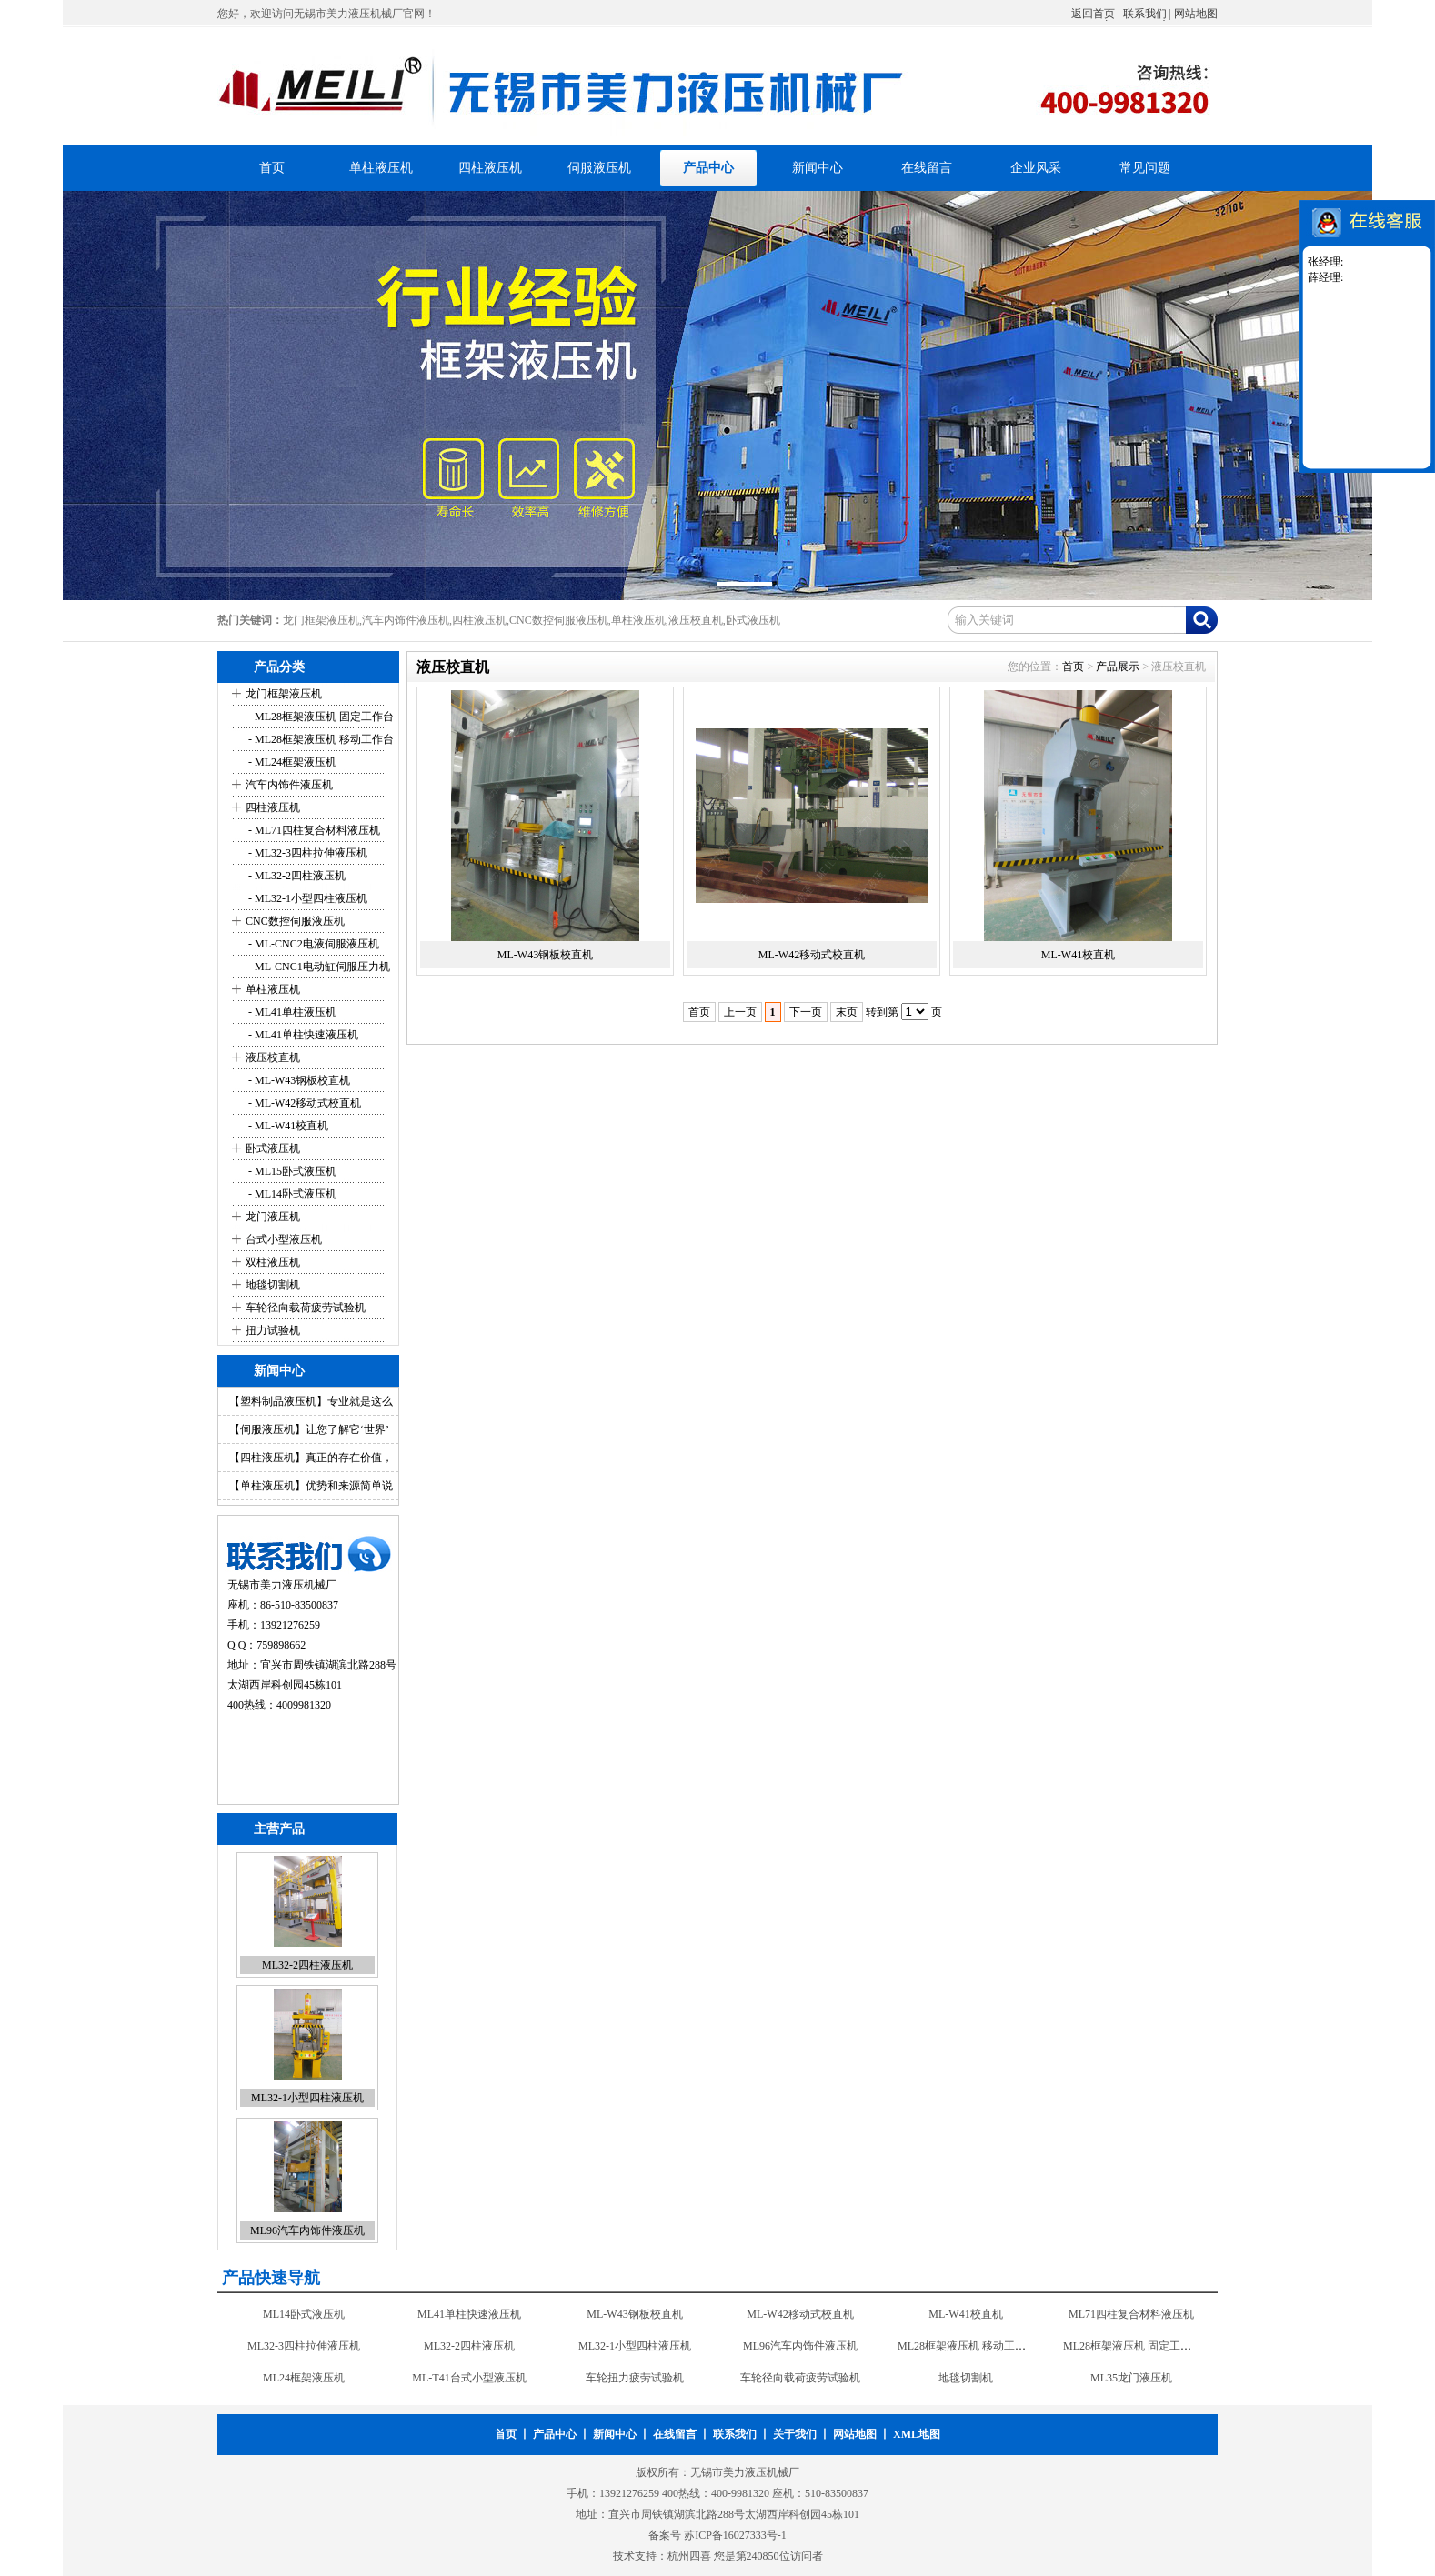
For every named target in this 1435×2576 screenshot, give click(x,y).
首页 (272, 168)
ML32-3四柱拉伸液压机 (303, 2346)
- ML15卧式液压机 (291, 1171)
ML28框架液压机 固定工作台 (1132, 2346)
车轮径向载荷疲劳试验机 (306, 1307)
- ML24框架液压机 (291, 762)
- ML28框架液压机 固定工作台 (320, 716)
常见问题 (1144, 168)
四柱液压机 (490, 168)
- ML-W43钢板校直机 (298, 1080)
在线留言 (926, 168)
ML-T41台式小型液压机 (469, 2377)
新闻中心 (817, 168)
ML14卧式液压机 (304, 2314)
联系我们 (1145, 13)
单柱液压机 (381, 168)
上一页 (740, 1012)
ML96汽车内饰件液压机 (307, 2230)
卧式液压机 (273, 1148)
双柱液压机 (273, 1262)
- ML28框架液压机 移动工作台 (320, 739)
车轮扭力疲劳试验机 (635, 2377)
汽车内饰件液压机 (289, 784)
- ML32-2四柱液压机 (296, 875)
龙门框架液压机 (284, 693)
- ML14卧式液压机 (291, 1194)
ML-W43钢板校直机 (545, 954)
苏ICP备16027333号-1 (735, 2535)
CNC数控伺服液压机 (295, 921)
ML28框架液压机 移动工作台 (967, 2346)
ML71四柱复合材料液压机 (1131, 2314)
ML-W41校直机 (1078, 954)
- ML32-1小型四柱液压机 (306, 898)
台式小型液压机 (284, 1239)
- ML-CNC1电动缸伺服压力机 (318, 966)
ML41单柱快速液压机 (469, 2314)
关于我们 (795, 2434)
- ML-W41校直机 (287, 1125)
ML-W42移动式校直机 (811, 954)
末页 (847, 1012)
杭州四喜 (689, 2556)
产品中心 (708, 168)
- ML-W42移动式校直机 (303, 1103)
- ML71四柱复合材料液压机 (313, 830)
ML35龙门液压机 (1131, 2377)
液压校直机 (273, 1057)
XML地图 (916, 2434)
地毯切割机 (273, 1284)
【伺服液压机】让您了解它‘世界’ (309, 1429)
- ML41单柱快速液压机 (302, 1034)
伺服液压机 (599, 168)
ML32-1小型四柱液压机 (307, 2097)
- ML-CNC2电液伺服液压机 (312, 943)
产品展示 (1117, 666)
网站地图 (1196, 13)
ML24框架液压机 (304, 2377)
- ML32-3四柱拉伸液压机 (306, 853)
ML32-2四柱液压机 (307, 1965)
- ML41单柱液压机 (291, 1012)
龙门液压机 (273, 1216)
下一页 (805, 1012)
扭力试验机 (273, 1330)
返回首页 (1093, 13)
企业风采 (1035, 168)
